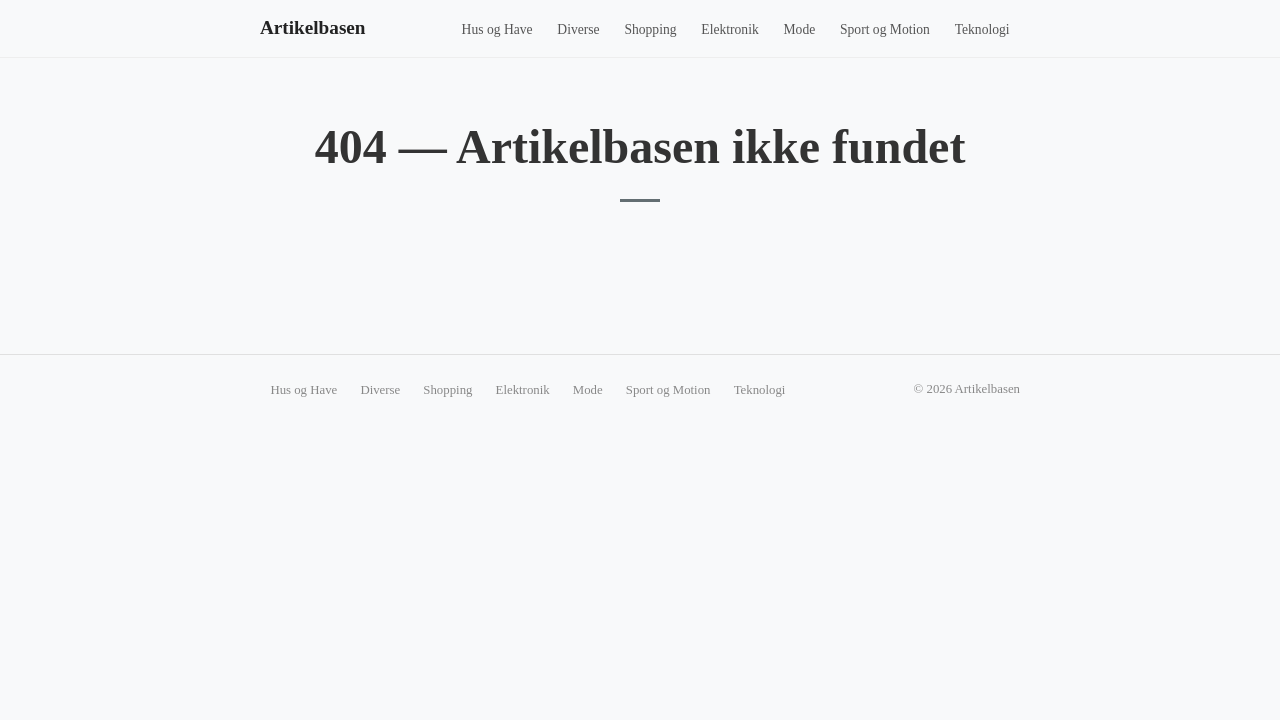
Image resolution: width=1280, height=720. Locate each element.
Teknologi (982, 29)
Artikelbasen (313, 27)
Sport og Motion (885, 29)
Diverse (578, 29)
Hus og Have (497, 29)
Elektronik (729, 29)
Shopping (650, 29)
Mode (800, 29)
